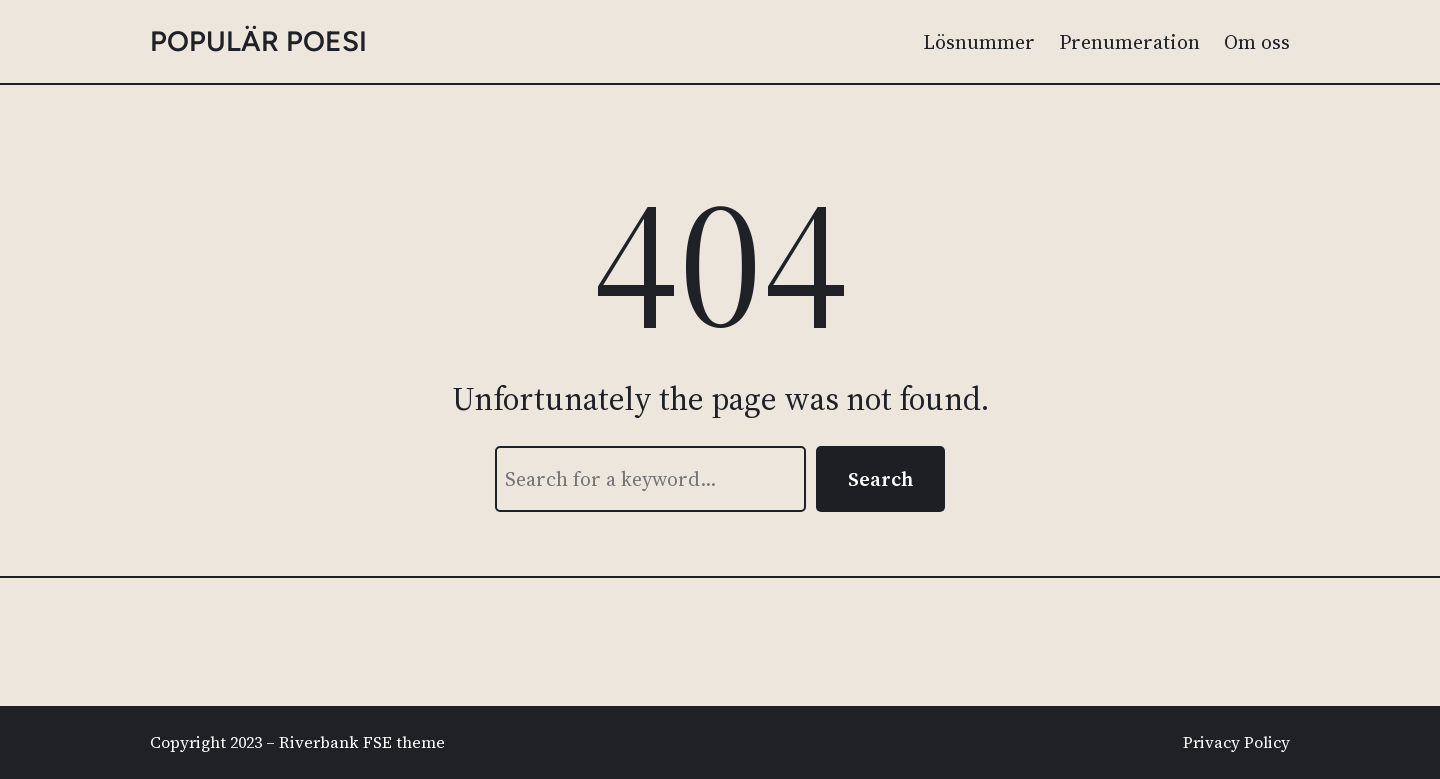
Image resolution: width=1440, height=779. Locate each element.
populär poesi (258, 41)
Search (880, 479)
